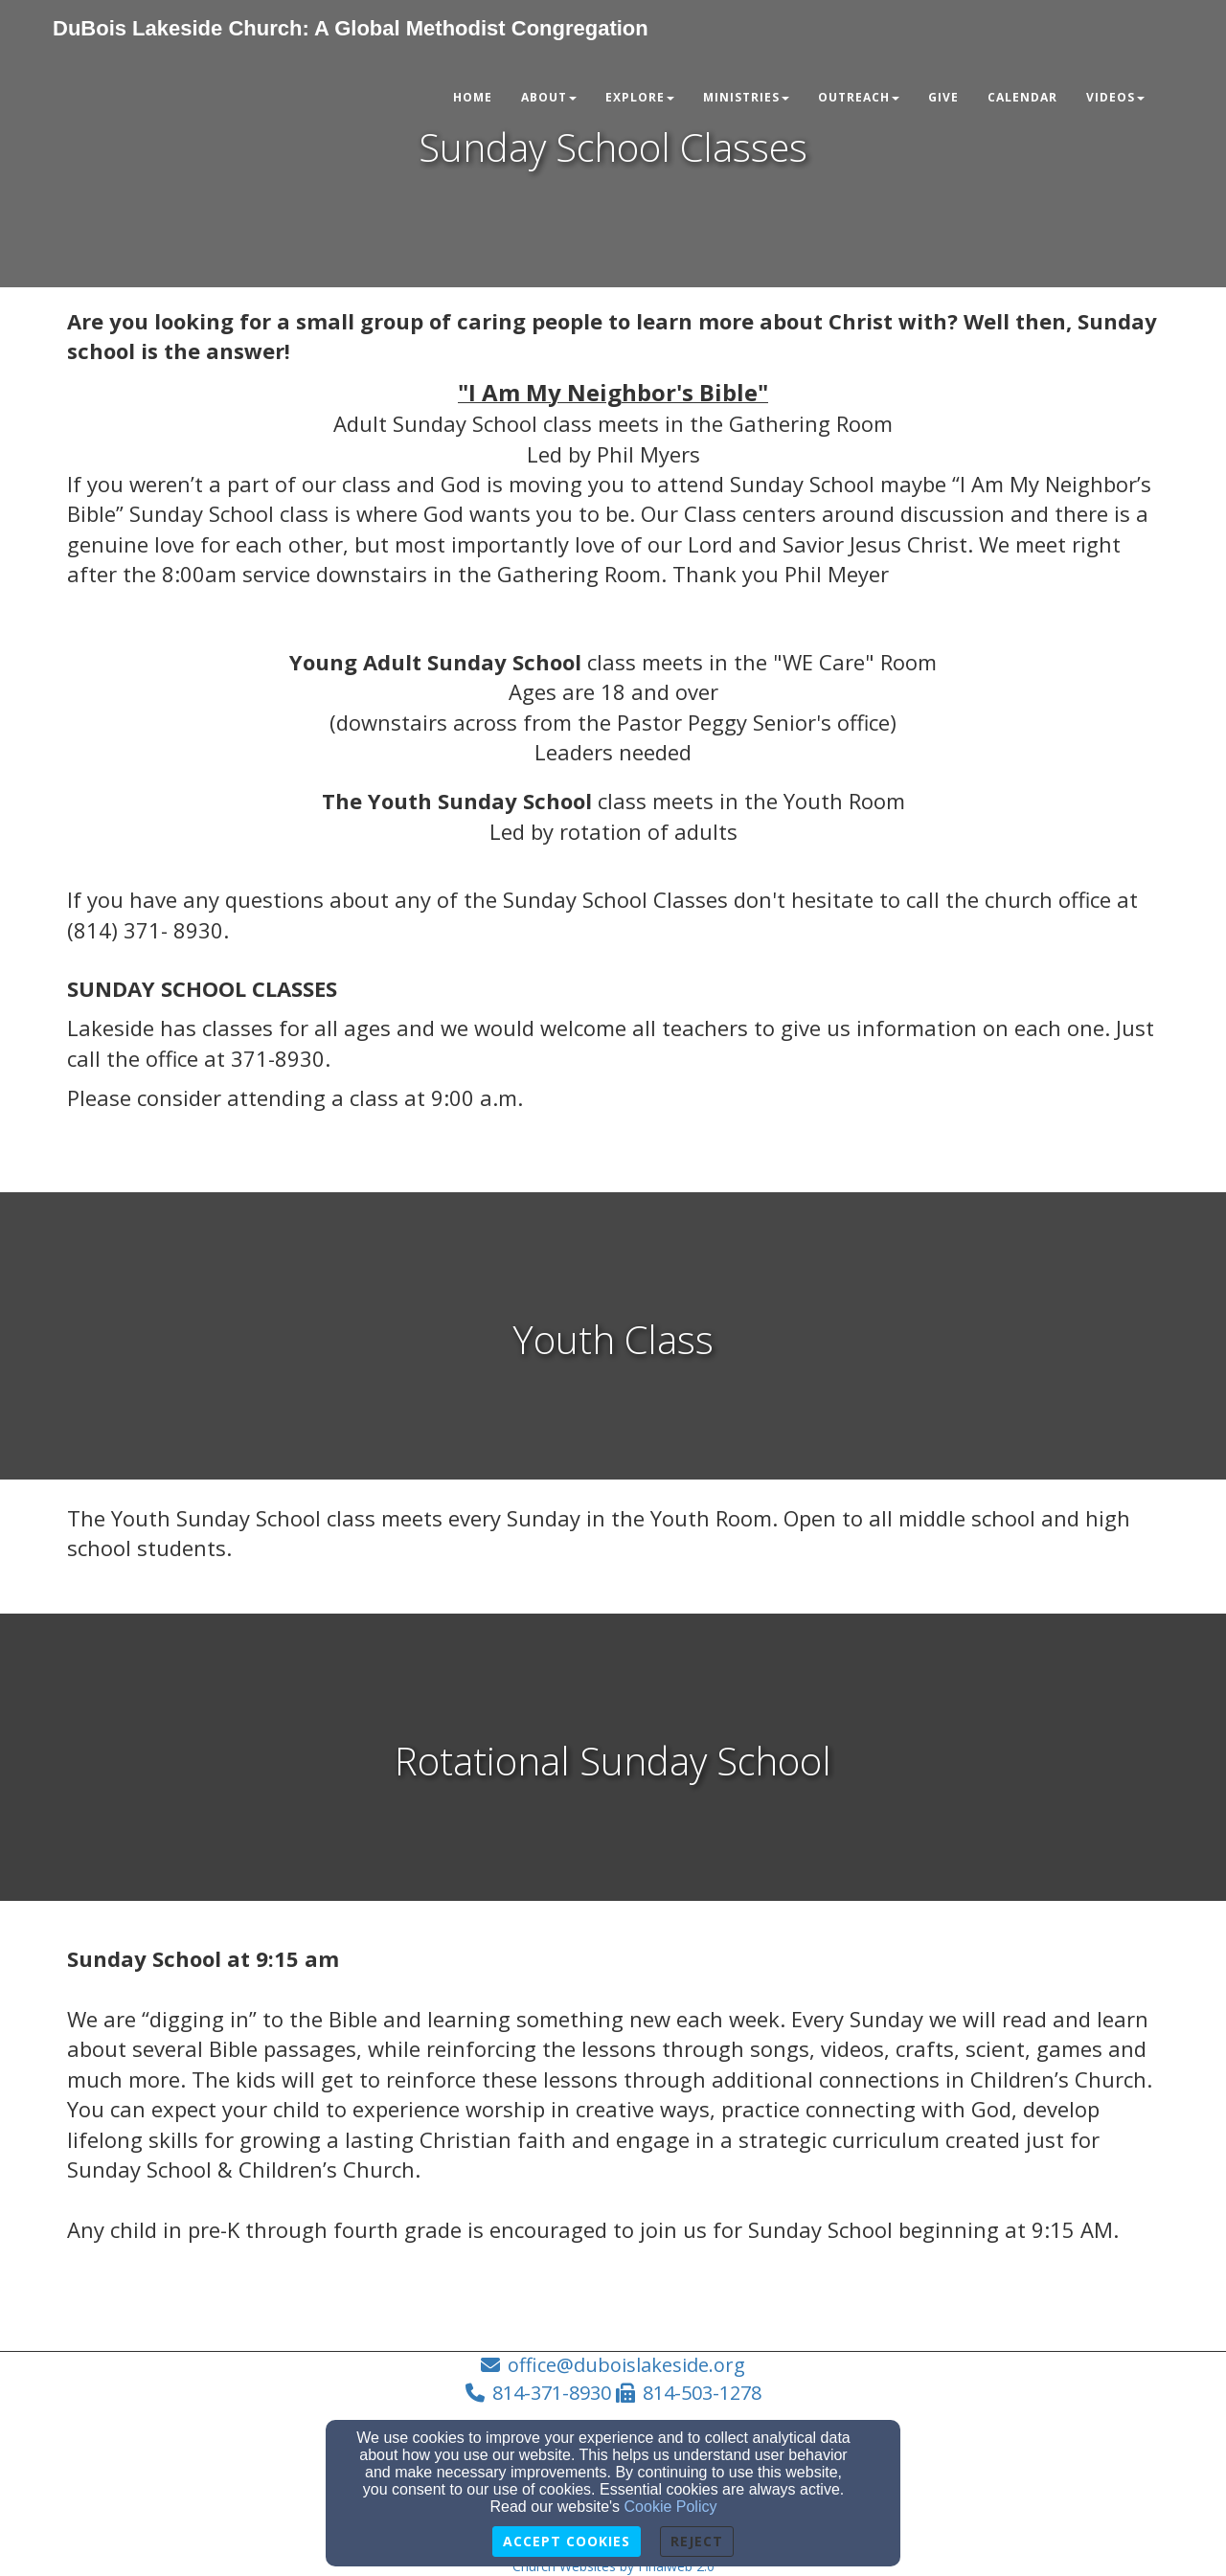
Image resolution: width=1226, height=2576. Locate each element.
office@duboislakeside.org (626, 2365)
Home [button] (472, 97)
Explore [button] (639, 97)
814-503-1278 (702, 2393)
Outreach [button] (858, 97)
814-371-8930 (551, 2393)
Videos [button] (1115, 97)
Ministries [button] (746, 97)
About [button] (549, 97)
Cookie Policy (670, 2506)
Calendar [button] (1022, 97)
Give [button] (943, 97)
